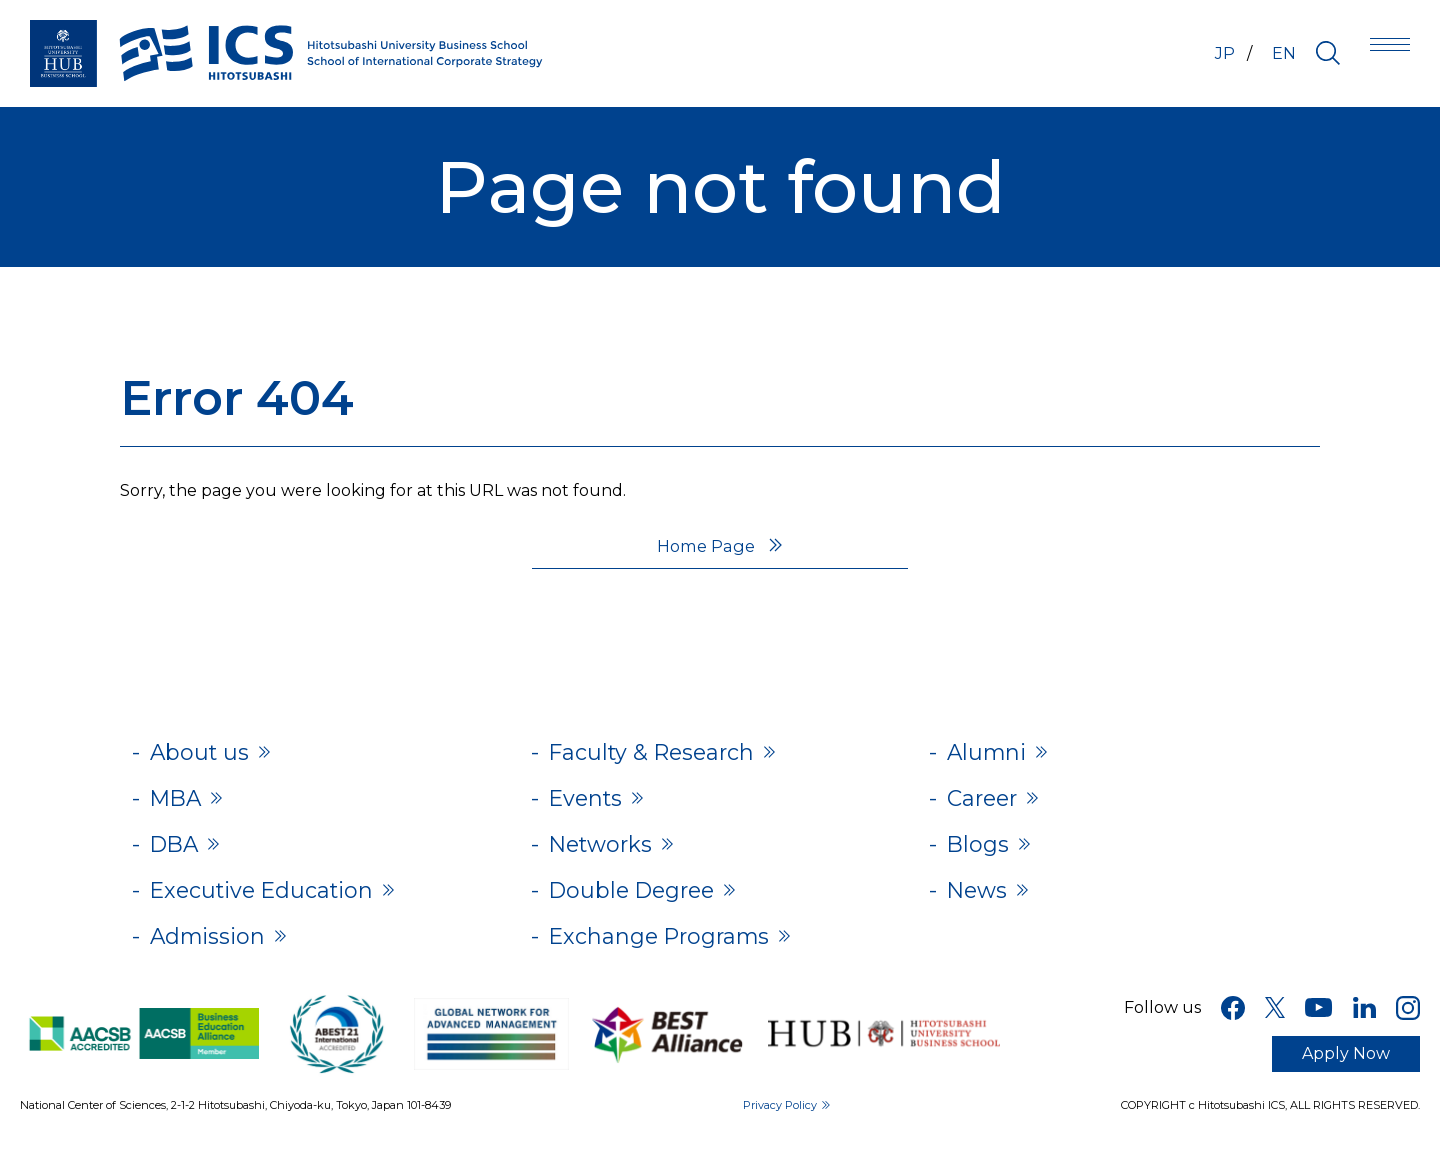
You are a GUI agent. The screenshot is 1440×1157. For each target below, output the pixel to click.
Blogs (980, 851)
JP (1217, 53)
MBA (179, 802)
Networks (606, 851)
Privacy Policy (780, 1120)
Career (985, 802)
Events (589, 802)
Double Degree (639, 900)
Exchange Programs (668, 949)
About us (204, 753)
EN (1284, 53)
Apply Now (1346, 1068)
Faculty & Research (660, 753)
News (980, 900)
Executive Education (272, 900)
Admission (213, 949)
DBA (177, 851)
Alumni (990, 753)
